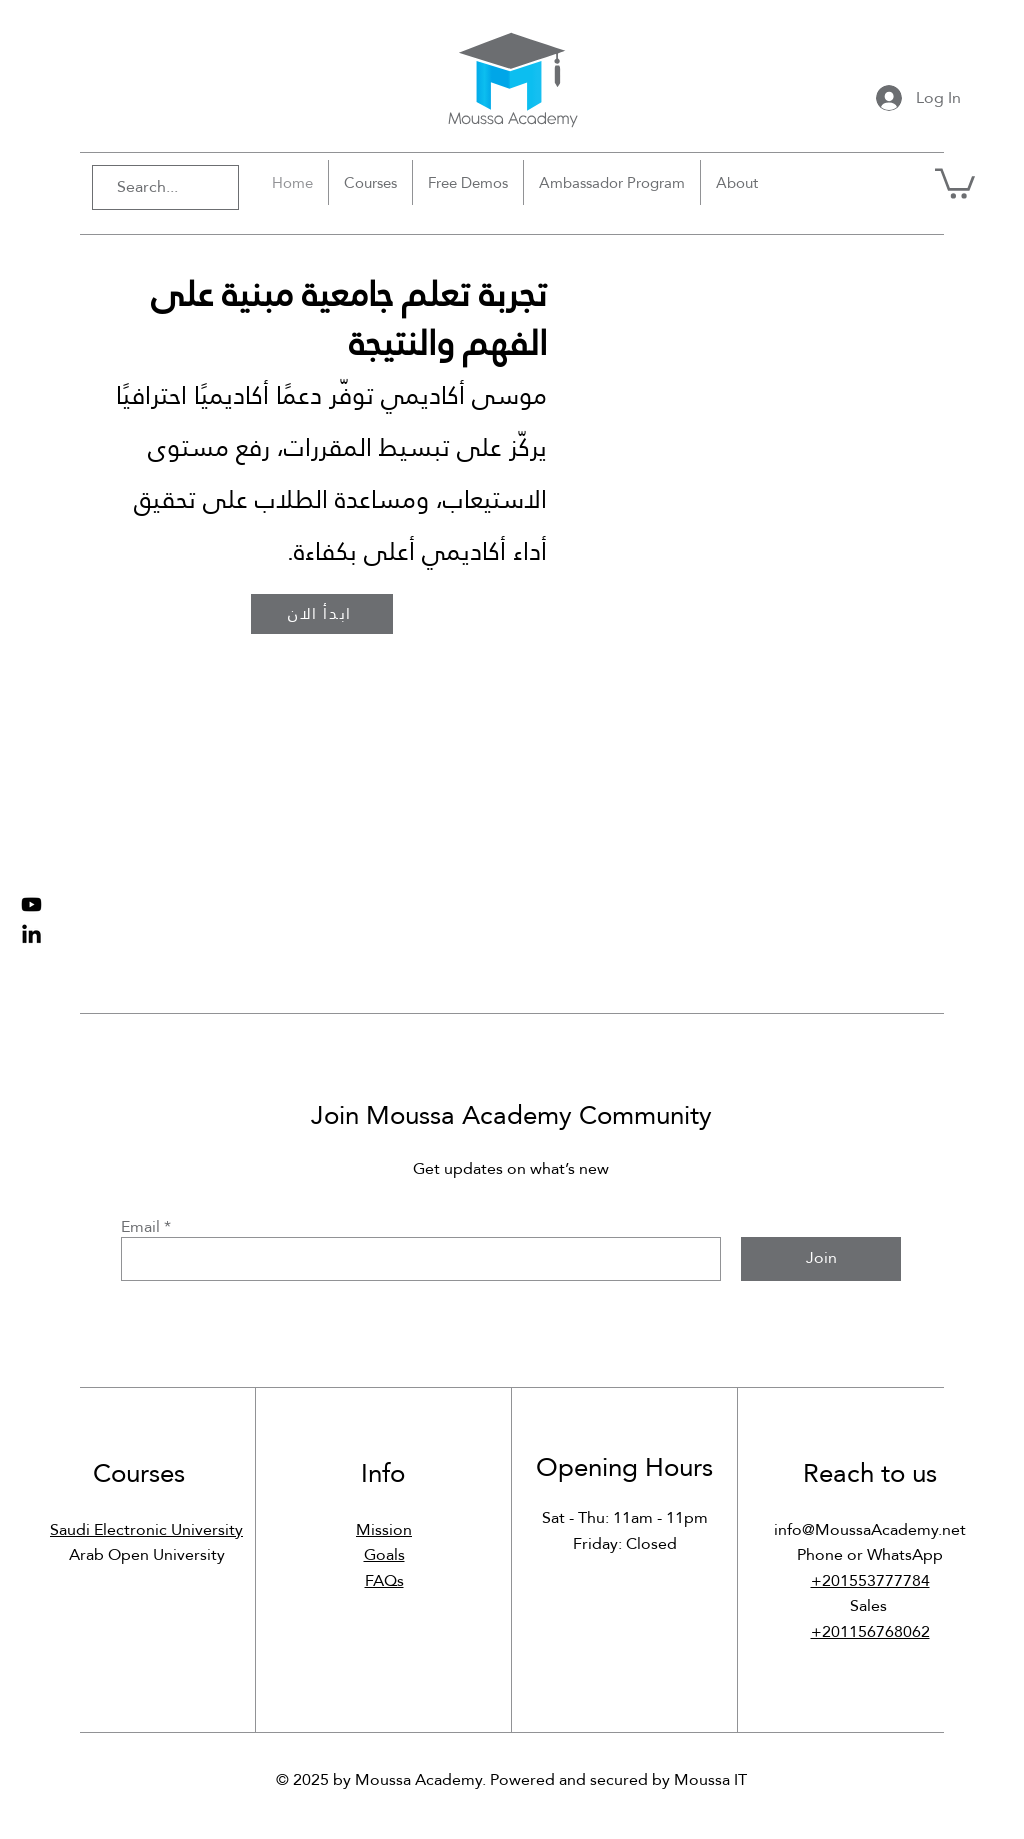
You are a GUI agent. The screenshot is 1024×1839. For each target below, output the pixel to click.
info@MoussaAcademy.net (870, 1529)
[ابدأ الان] (322, 614)
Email (140, 1227)
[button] (955, 182)
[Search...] (156, 187)
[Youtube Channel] (31, 904)
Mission (384, 1529)
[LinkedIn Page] (31, 935)
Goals (384, 1554)
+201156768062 (870, 1631)
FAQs (384, 1580)
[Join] (821, 1259)
